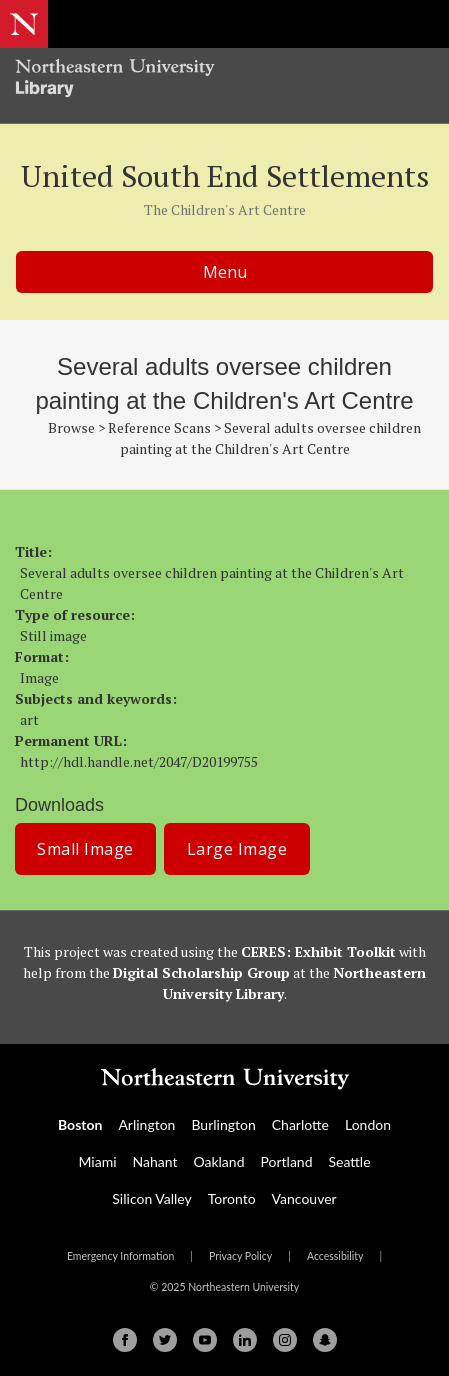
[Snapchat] (325, 1340)
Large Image (237, 849)
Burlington (223, 1124)
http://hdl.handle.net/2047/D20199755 (139, 761)
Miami (97, 1161)
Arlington (146, 1124)
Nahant (155, 1161)
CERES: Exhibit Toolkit (318, 951)
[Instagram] (285, 1340)
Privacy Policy (240, 1256)
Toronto (232, 1198)
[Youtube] (205, 1340)
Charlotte (300, 1124)
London (368, 1124)
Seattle (350, 1161)
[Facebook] (125, 1340)
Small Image (85, 849)
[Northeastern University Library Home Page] (224, 80)
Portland (286, 1161)
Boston (80, 1124)
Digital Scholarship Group (201, 972)
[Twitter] (165, 1340)
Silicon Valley (151, 1198)
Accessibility (335, 1256)
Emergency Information (120, 1256)
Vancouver (304, 1198)
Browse (71, 427)
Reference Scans (159, 427)
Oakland (218, 1161)
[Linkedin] (245, 1340)
